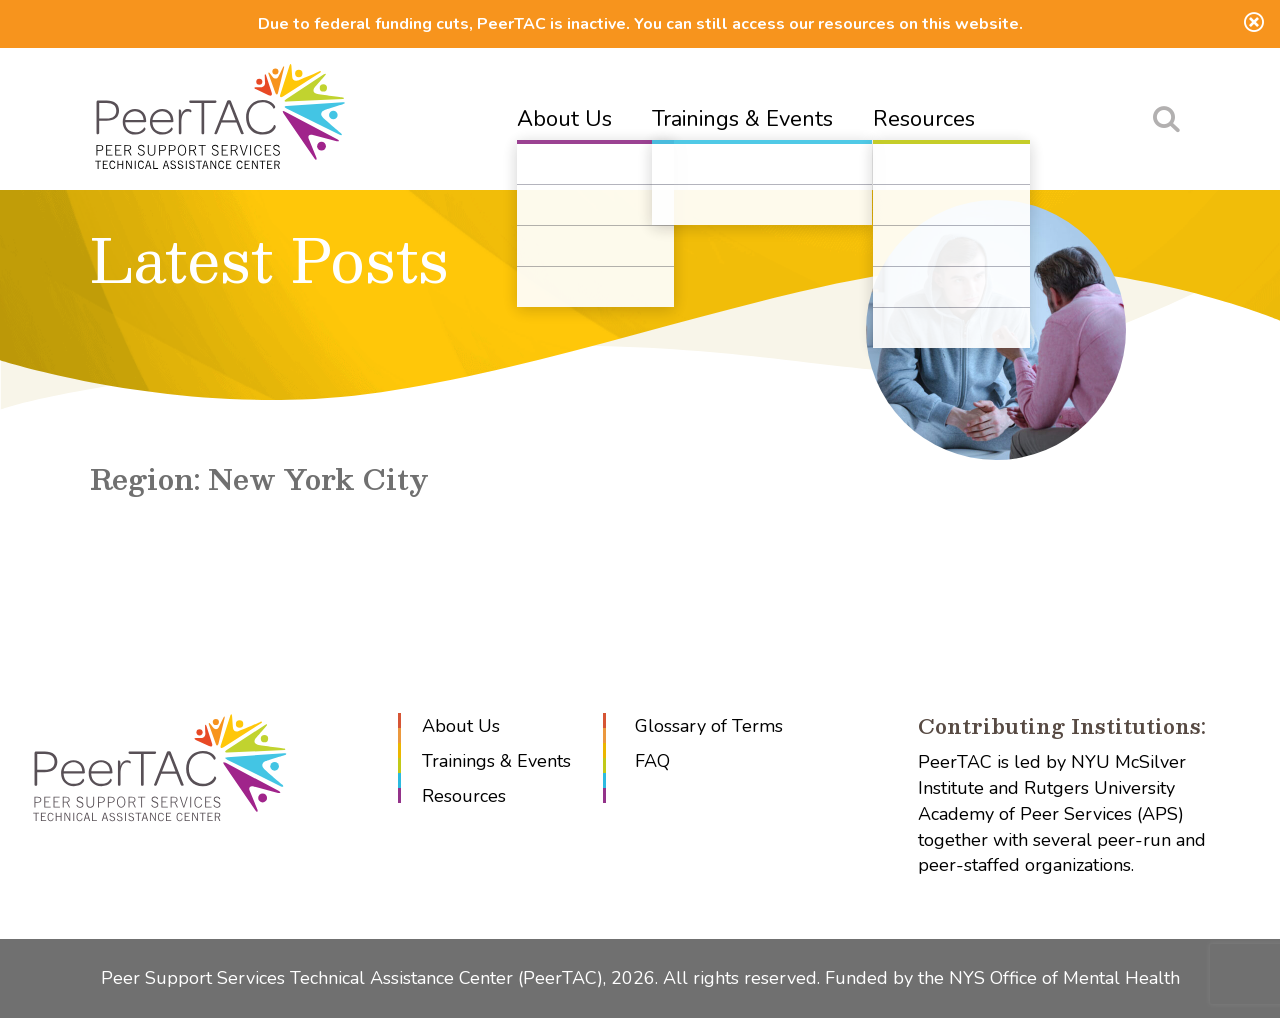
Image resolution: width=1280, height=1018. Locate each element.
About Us (564, 119)
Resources (924, 119)
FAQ (652, 761)
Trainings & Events (742, 119)
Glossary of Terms (709, 726)
